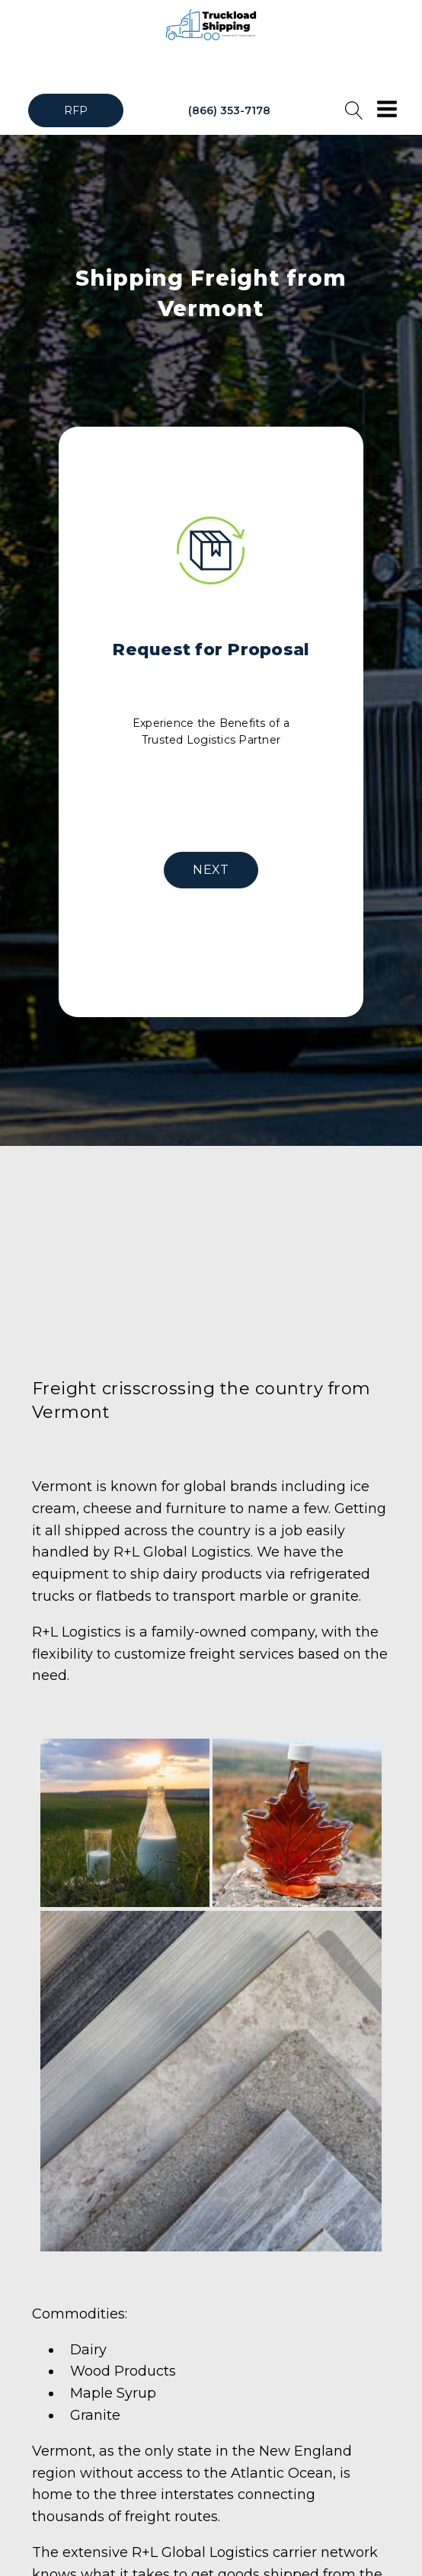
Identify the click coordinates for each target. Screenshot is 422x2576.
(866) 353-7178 (229, 110)
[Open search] (354, 110)
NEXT (211, 869)
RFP (76, 110)
